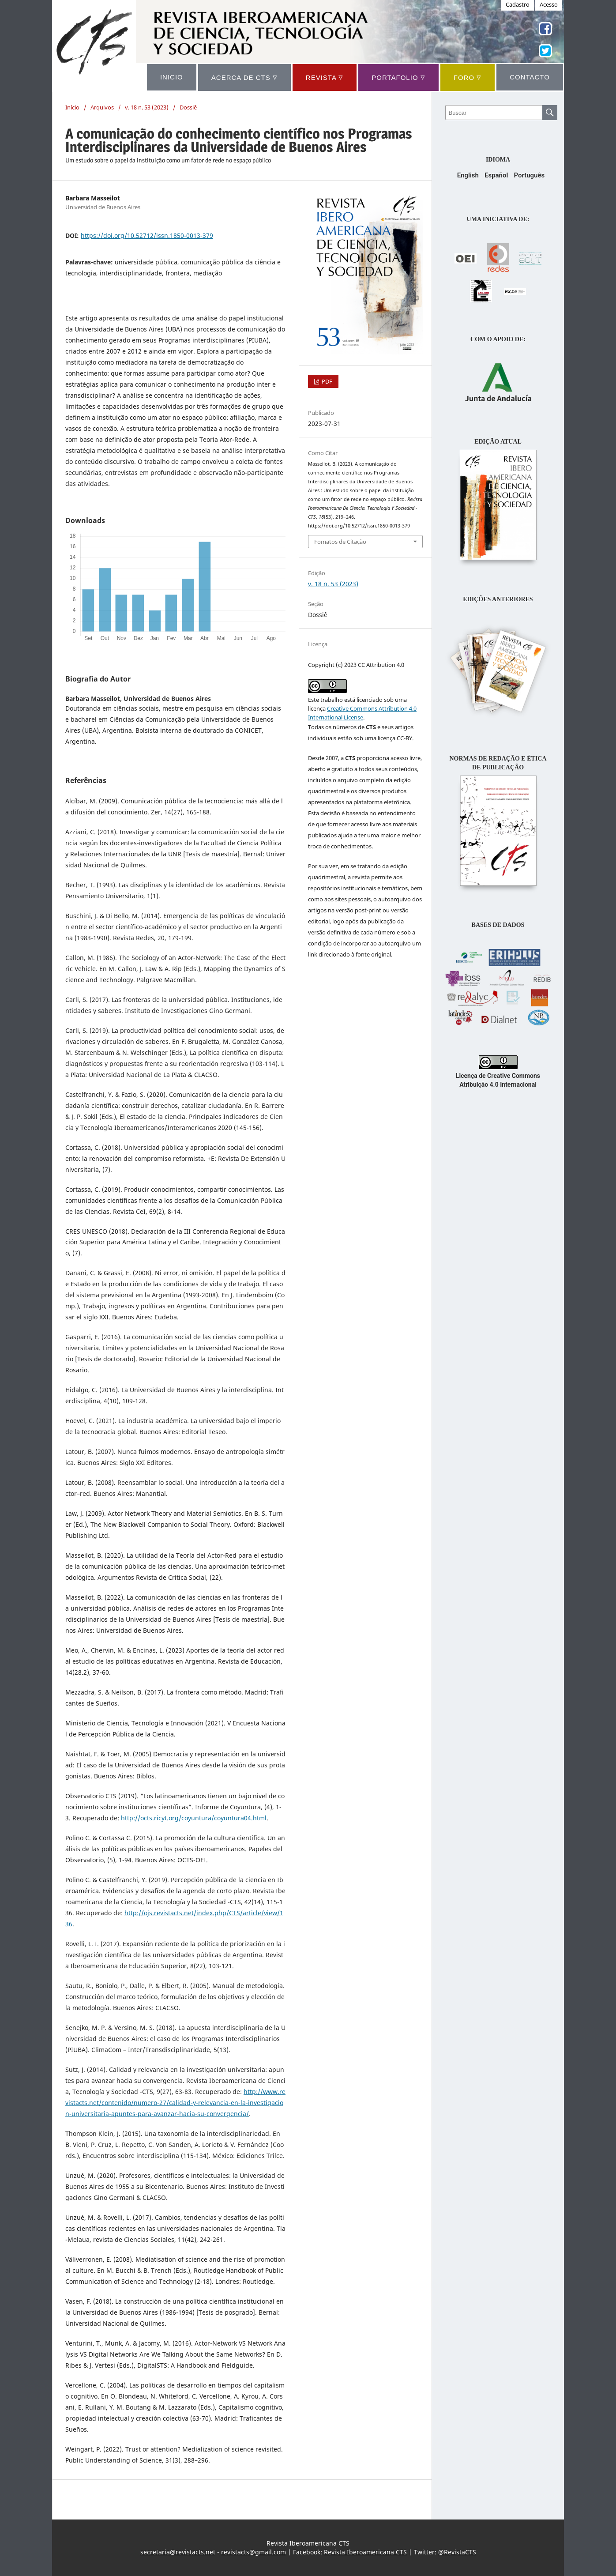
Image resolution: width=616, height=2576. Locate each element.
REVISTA (324, 77)
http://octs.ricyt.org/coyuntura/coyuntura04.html (194, 1818)
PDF (326, 381)
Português (529, 175)
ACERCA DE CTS (244, 77)
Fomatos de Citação (340, 542)
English (468, 175)
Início (72, 107)
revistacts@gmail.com (253, 2552)
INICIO (171, 77)
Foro (468, 77)
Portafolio (398, 77)
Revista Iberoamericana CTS (365, 2552)
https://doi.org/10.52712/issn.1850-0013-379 (147, 235)
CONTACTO (530, 77)
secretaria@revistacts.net (177, 2552)
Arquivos (102, 107)
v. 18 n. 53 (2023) (147, 107)
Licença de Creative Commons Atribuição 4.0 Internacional (498, 1075)
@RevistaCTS (457, 2552)
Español (496, 175)
